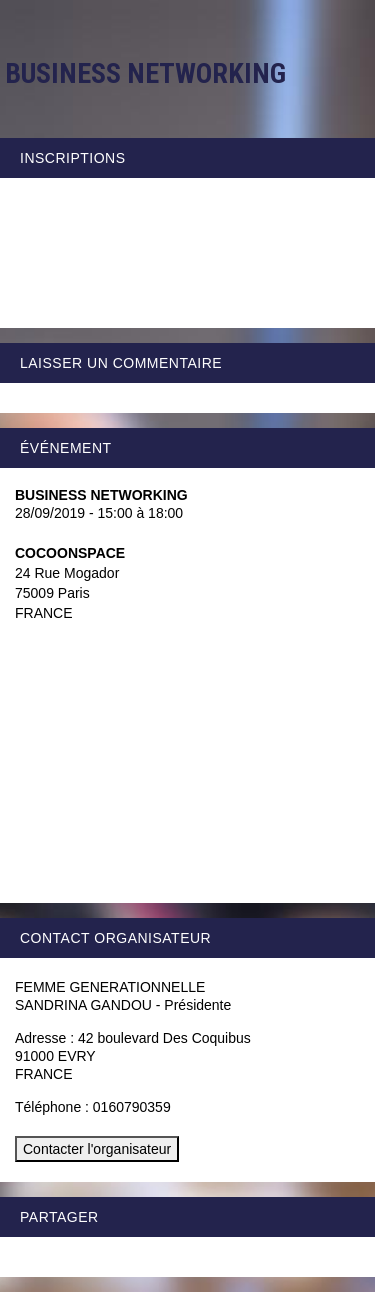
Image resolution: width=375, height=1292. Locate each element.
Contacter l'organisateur (97, 1149)
